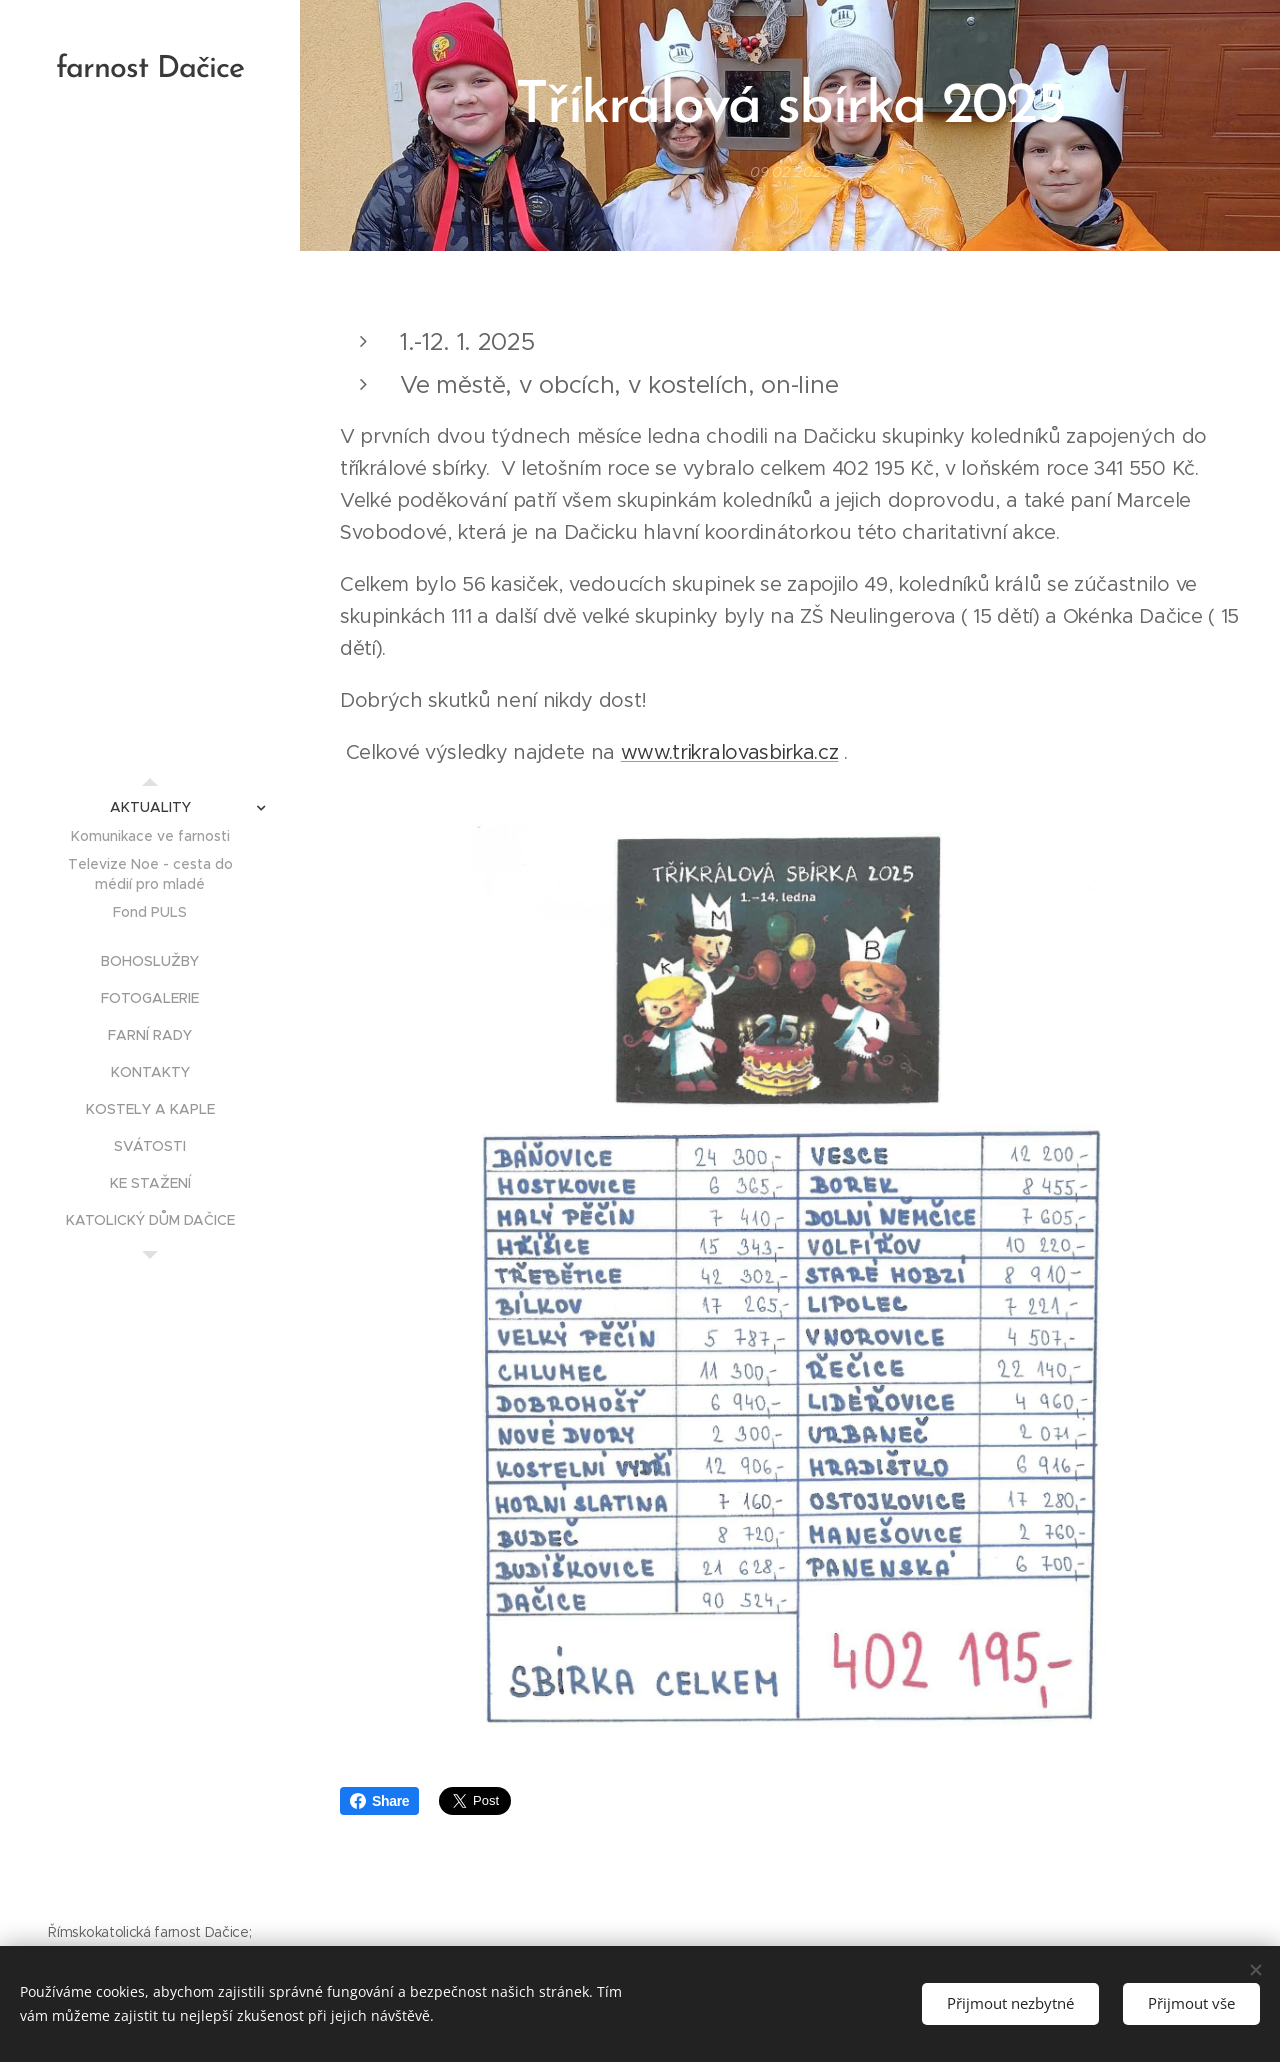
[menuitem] (150, 807)
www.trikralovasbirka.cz (730, 752)
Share (379, 1801)
